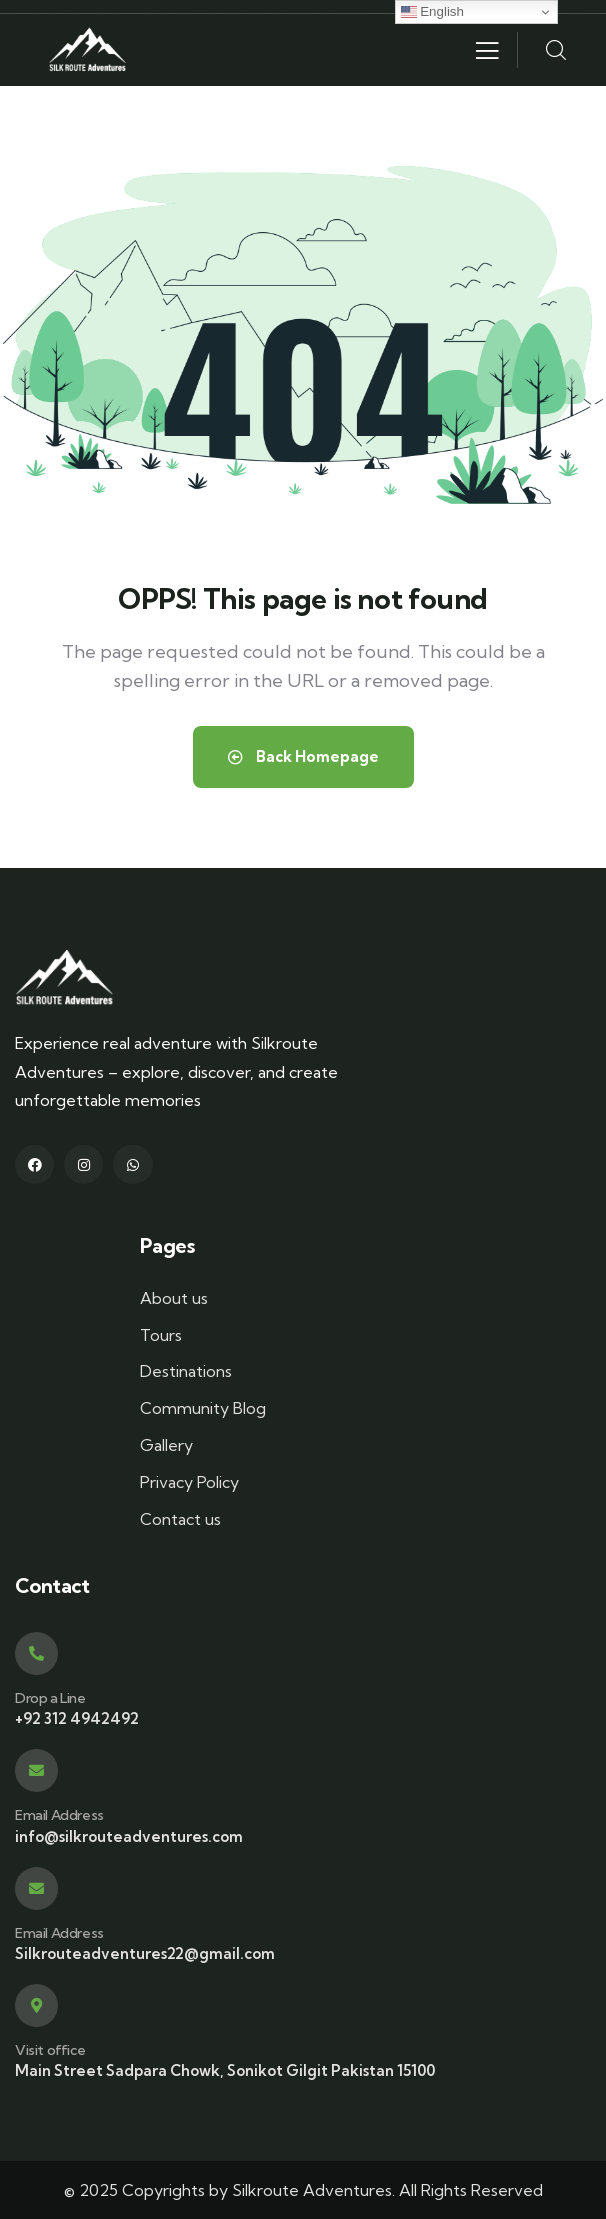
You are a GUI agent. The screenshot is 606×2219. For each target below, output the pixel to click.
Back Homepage (303, 756)
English (432, 12)
